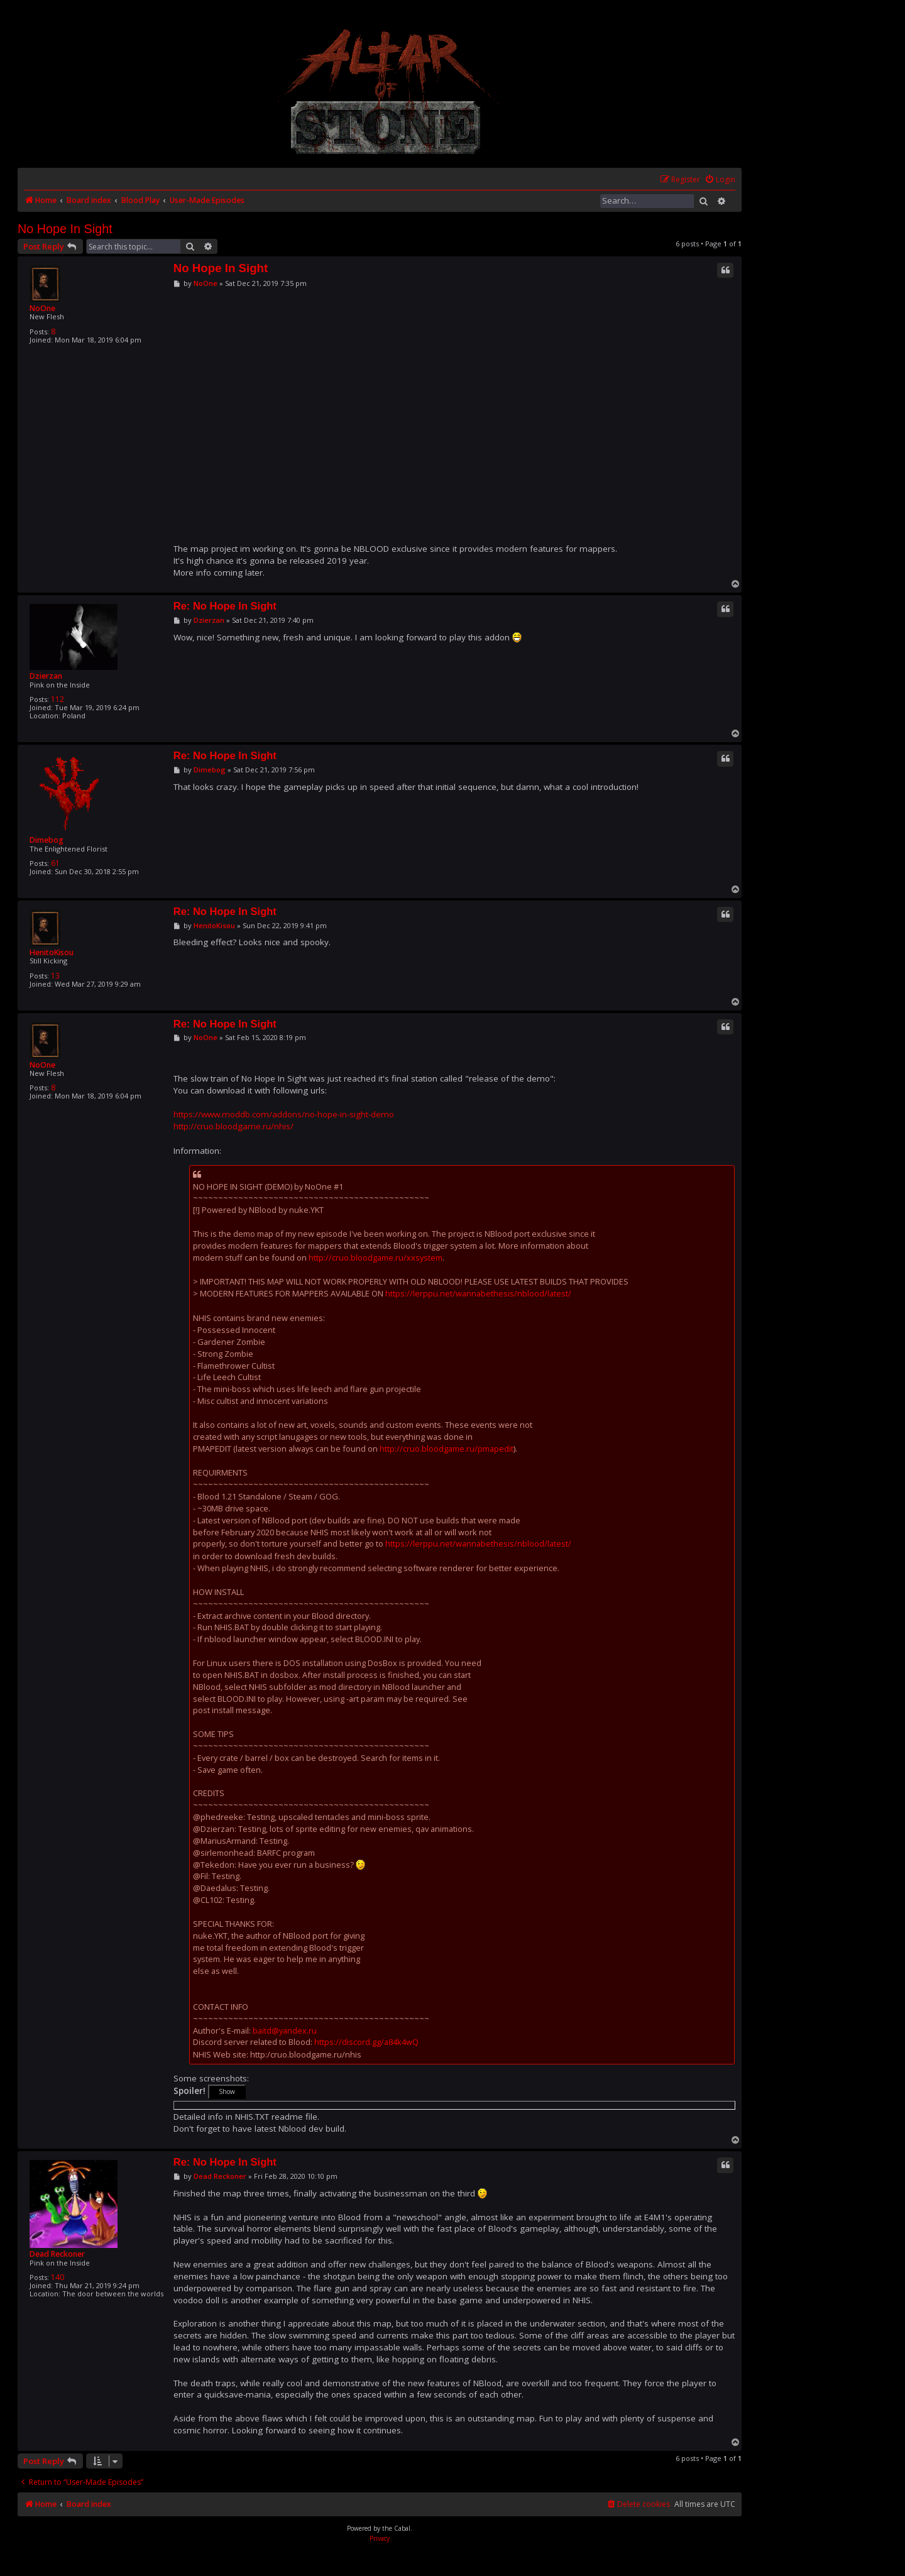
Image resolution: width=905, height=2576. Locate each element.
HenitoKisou (52, 952)
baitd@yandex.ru (285, 2030)
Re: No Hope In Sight (225, 605)
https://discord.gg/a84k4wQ (366, 2041)
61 (55, 863)
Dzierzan (46, 676)
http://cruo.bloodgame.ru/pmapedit (446, 1448)
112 (57, 699)
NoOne (42, 308)
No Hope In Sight (65, 229)
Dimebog (46, 840)
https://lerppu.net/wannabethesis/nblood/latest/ (478, 1293)
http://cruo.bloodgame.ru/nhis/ (233, 1126)
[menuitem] (720, 180)
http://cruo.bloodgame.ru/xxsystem (375, 1257)
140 (57, 2277)
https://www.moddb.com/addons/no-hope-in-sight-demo (283, 1114)
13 (55, 976)
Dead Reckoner (57, 2254)
